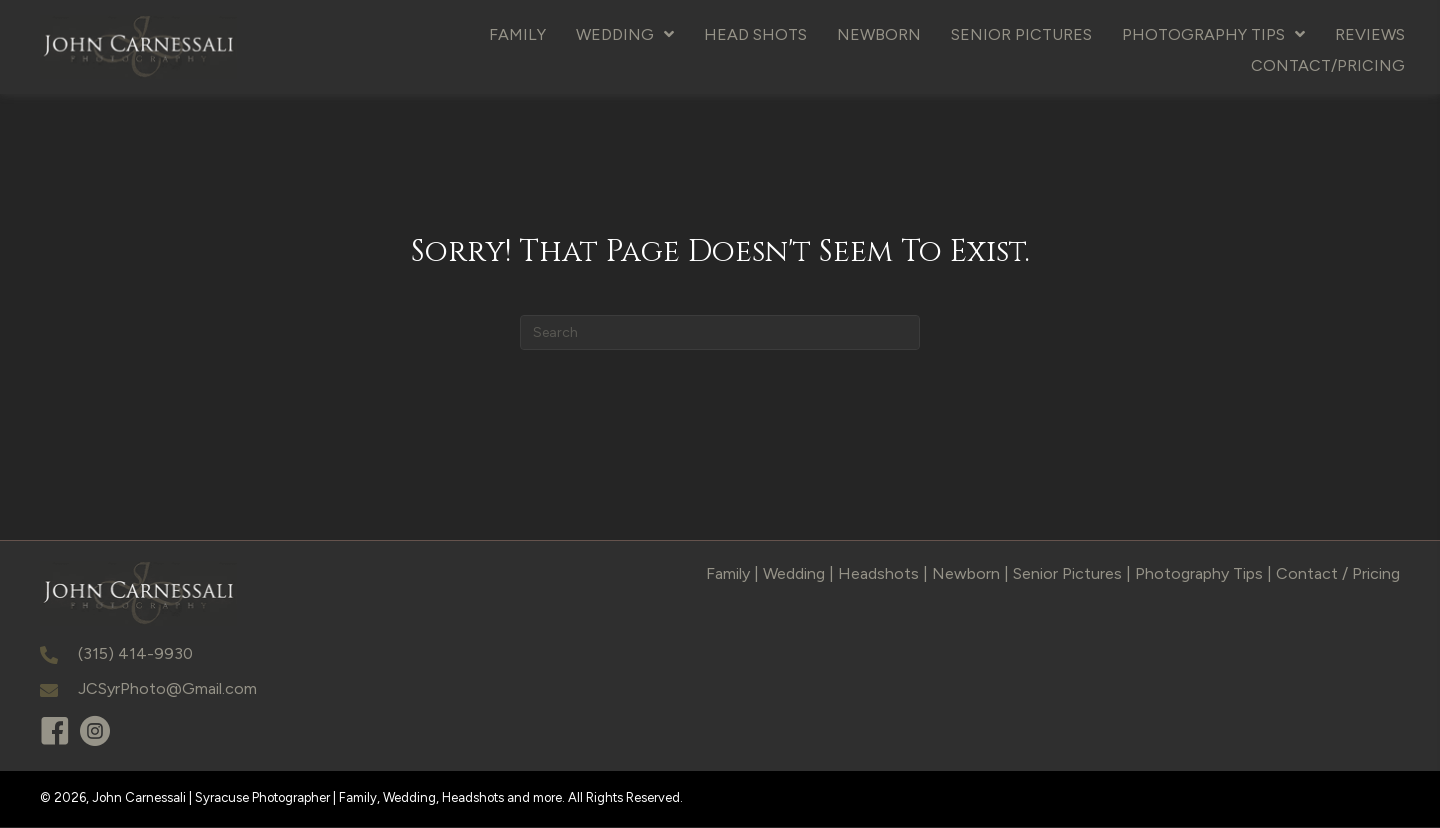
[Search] (720, 333)
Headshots (878, 574)
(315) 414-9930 (135, 654)
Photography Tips (1199, 574)
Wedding (794, 574)
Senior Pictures (1067, 574)
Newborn (966, 574)
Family (728, 574)
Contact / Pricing (1338, 574)
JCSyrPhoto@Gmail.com (167, 690)
